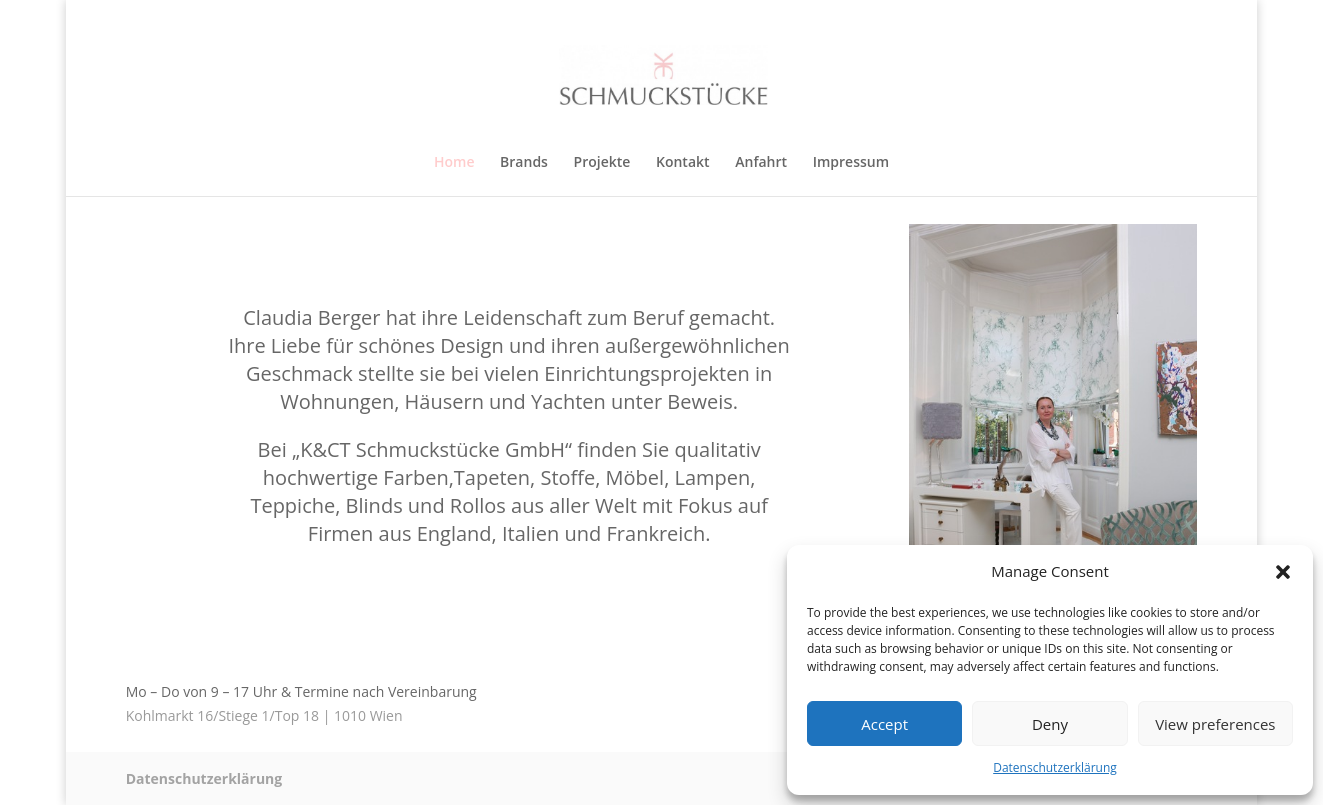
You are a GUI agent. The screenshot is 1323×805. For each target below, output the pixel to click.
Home (454, 163)
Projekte (602, 163)
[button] (1283, 572)
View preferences (1215, 724)
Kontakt (683, 163)
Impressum (851, 163)
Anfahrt (761, 163)
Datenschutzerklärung (1055, 767)
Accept (884, 724)
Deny (1050, 724)
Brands (524, 163)
